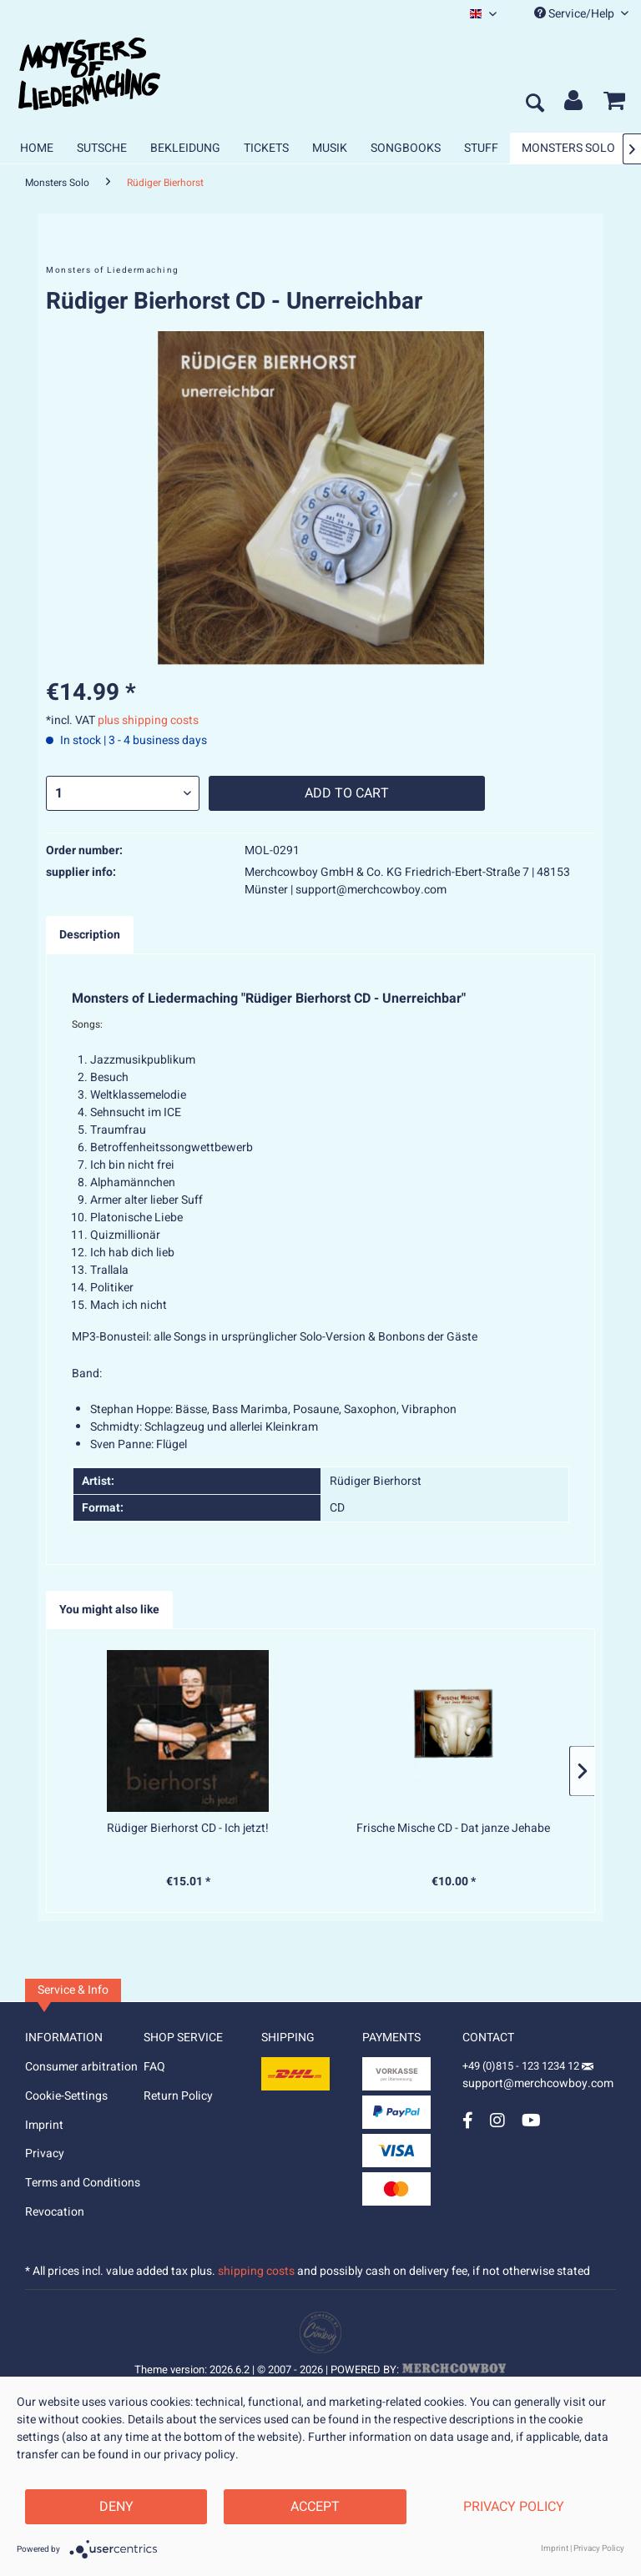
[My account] (574, 104)
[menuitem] (483, 13)
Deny (116, 2507)
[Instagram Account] (497, 2120)
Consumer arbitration (81, 2066)
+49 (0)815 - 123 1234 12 (522, 2066)
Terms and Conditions (82, 2182)
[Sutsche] (102, 148)
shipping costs (256, 2271)
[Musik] (329, 148)
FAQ (154, 2066)
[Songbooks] (405, 148)
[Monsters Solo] (568, 148)
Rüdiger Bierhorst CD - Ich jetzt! (188, 1828)
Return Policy (178, 2096)
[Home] (36, 148)
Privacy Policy (513, 2507)
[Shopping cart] (614, 104)
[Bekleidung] (185, 148)
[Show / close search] (534, 104)
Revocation (54, 2212)
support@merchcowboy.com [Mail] (537, 2077)
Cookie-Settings (66, 2096)
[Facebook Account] (467, 2120)
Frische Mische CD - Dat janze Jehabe (453, 1828)
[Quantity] (122, 793)
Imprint (44, 2125)
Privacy (44, 2153)
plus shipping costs (148, 720)
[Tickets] (266, 148)
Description (89, 934)
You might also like (109, 1609)
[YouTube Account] (531, 2120)
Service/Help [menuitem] (581, 14)
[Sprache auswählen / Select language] (483, 13)
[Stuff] (481, 148)
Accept (315, 2507)
